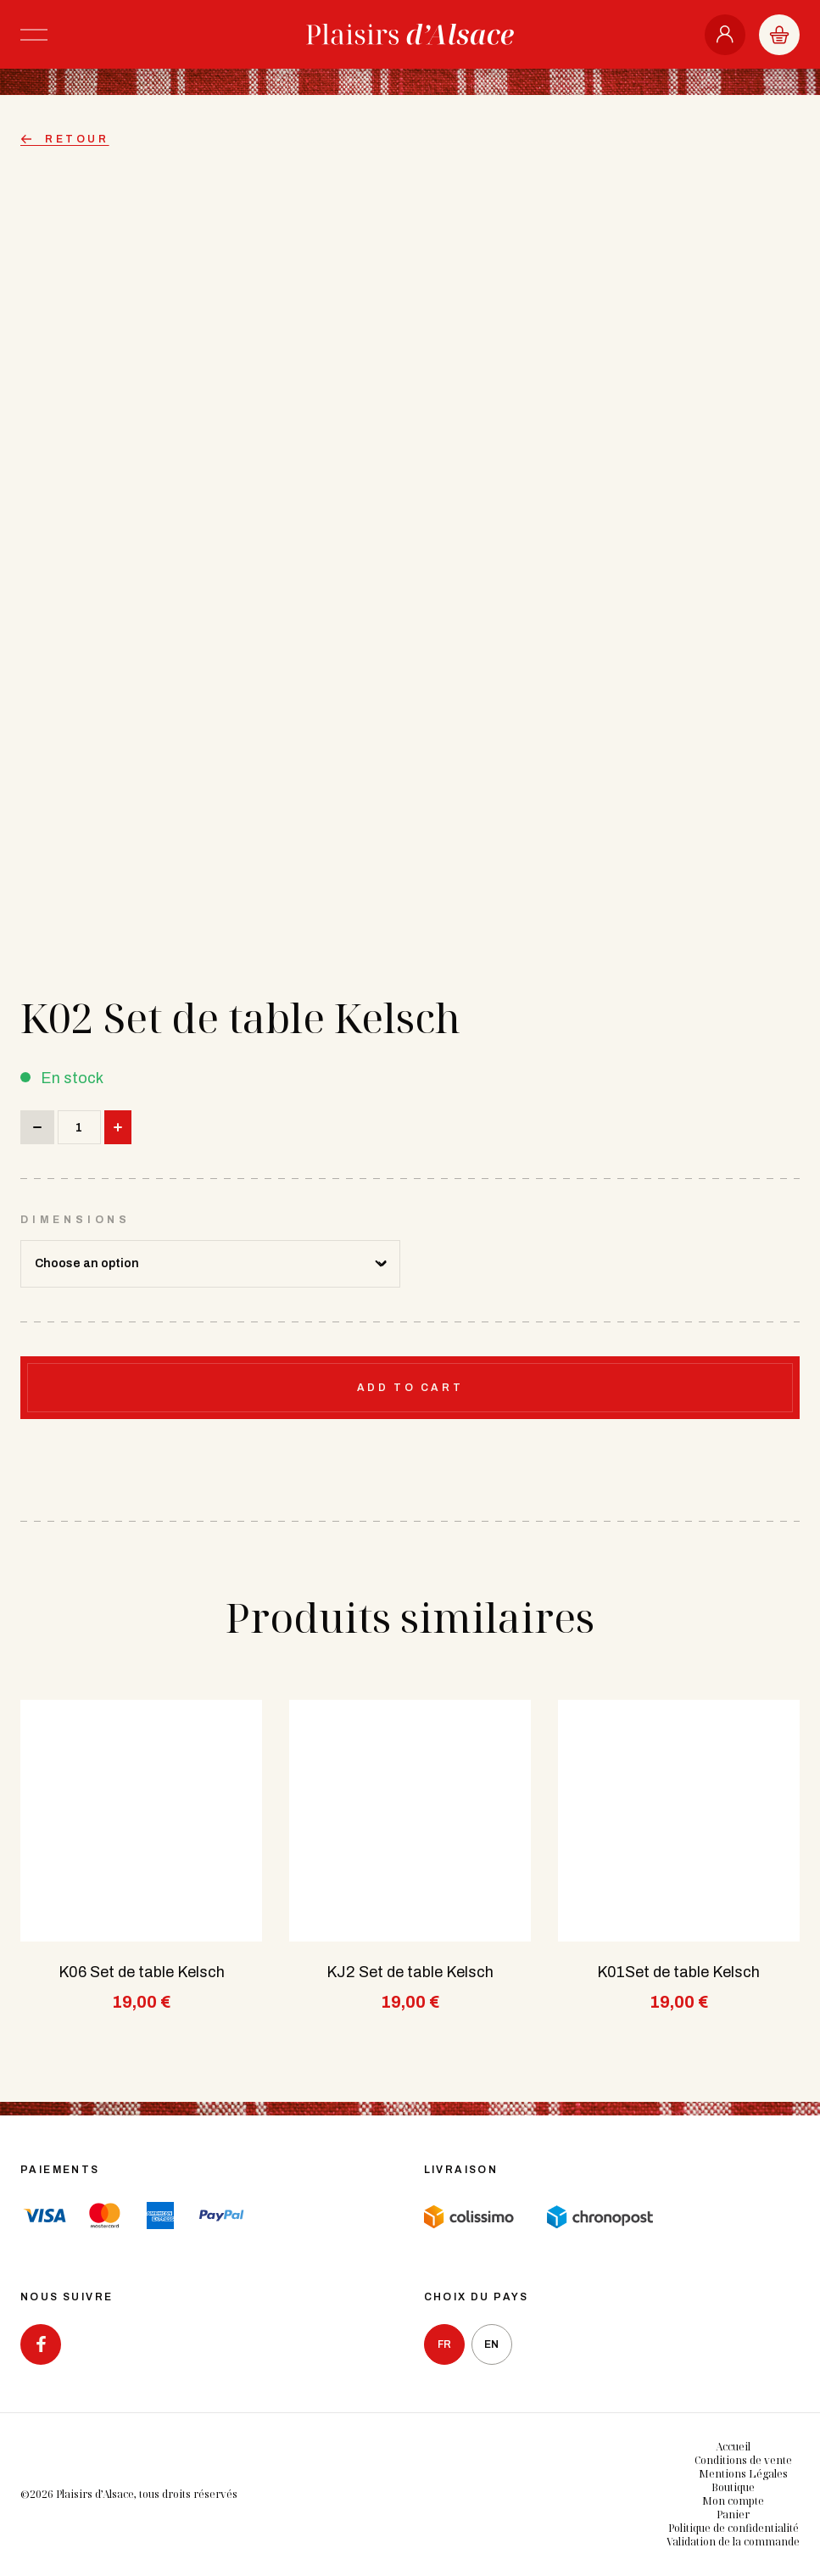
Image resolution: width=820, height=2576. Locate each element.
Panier (733, 2514)
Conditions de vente (743, 2460)
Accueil (733, 2446)
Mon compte (733, 2501)
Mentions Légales (743, 2474)
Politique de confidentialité (733, 2528)
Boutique (733, 2487)
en (491, 2344)
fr (444, 2344)
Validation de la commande (733, 2541)
